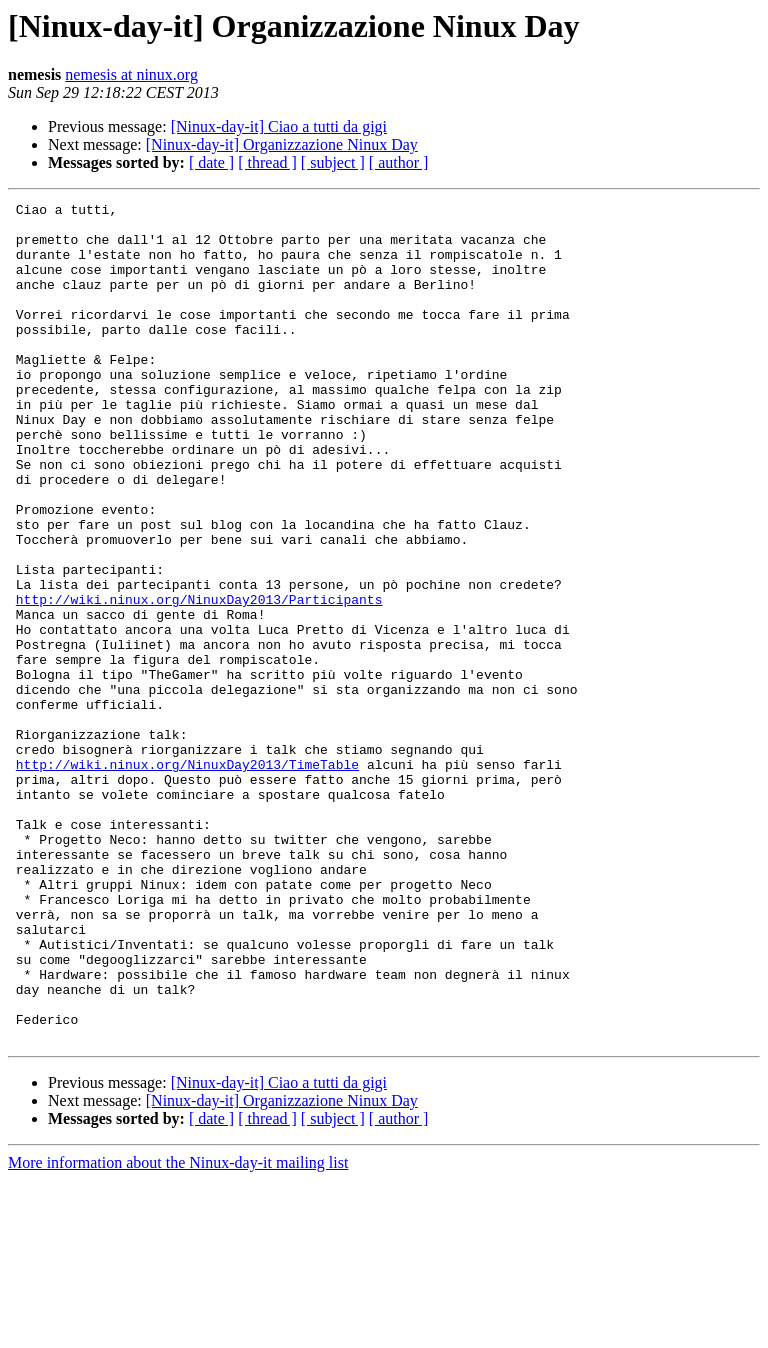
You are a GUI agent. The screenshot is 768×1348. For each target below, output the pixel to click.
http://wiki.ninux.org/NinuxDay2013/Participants (199, 680)
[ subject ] (333, 162)
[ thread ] (267, 162)
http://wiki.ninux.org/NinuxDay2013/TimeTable (187, 878)
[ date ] (211, 162)
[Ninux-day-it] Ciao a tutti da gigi (279, 126)
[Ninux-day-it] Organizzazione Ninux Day (282, 144)
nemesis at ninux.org (131, 74)
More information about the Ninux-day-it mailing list (178, 1330)
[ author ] (399, 162)
